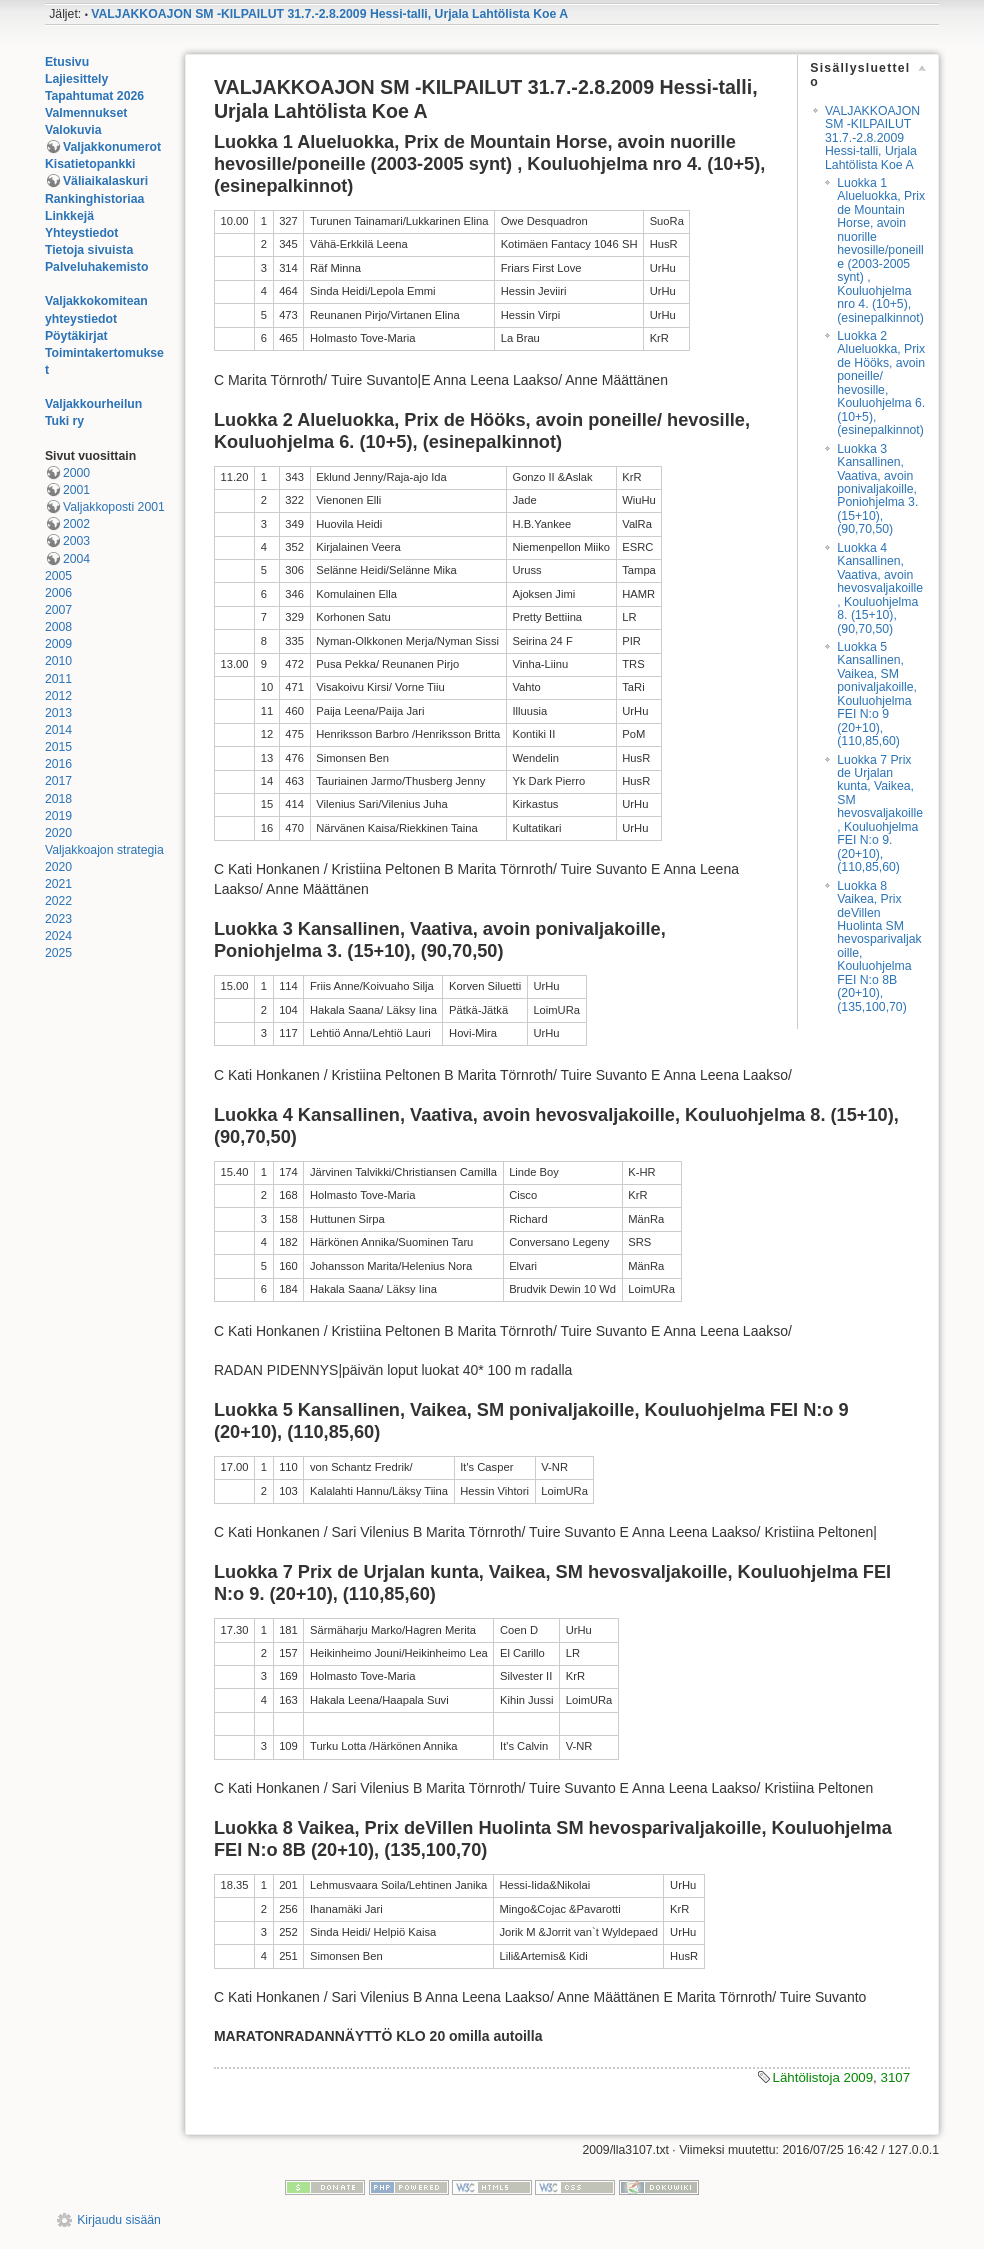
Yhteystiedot (82, 233)
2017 (58, 781)
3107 (895, 2077)
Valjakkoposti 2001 (114, 507)
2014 (58, 730)
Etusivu (67, 62)
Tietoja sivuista (89, 250)
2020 (58, 833)
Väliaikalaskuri (105, 181)
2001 (76, 490)
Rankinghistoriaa (94, 199)
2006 (58, 593)
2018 (58, 799)
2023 (58, 919)
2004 (76, 559)
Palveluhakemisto (97, 267)
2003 (76, 541)
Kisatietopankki (90, 164)
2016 (58, 764)
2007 (58, 610)
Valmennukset (86, 113)
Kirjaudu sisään (119, 2220)
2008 (58, 627)
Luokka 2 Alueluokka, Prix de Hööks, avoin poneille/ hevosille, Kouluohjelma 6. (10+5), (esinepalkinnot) (881, 383)
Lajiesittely (76, 79)
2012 (58, 696)
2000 (76, 473)
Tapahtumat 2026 (94, 96)
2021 (58, 884)
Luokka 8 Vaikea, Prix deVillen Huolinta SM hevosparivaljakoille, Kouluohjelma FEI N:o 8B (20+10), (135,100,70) (879, 946)
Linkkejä (69, 216)
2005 (58, 576)
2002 (76, 524)
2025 (58, 953)
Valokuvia (73, 130)
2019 (58, 816)
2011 (58, 679)
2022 (58, 901)
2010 (58, 661)
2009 (58, 644)
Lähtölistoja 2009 (823, 2077)
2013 (58, 713)
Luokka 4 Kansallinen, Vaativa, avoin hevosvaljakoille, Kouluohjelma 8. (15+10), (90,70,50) (880, 588)
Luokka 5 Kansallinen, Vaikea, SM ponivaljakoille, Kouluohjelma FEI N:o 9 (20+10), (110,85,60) (877, 694)
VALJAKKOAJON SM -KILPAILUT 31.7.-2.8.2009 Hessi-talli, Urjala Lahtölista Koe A (329, 14)
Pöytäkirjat (76, 336)
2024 (58, 936)
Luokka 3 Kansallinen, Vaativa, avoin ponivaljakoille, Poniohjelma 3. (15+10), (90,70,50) (877, 489)
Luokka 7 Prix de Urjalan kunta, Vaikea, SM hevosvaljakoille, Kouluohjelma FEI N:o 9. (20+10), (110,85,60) (880, 814)
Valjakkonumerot (112, 147)
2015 (58, 747)
